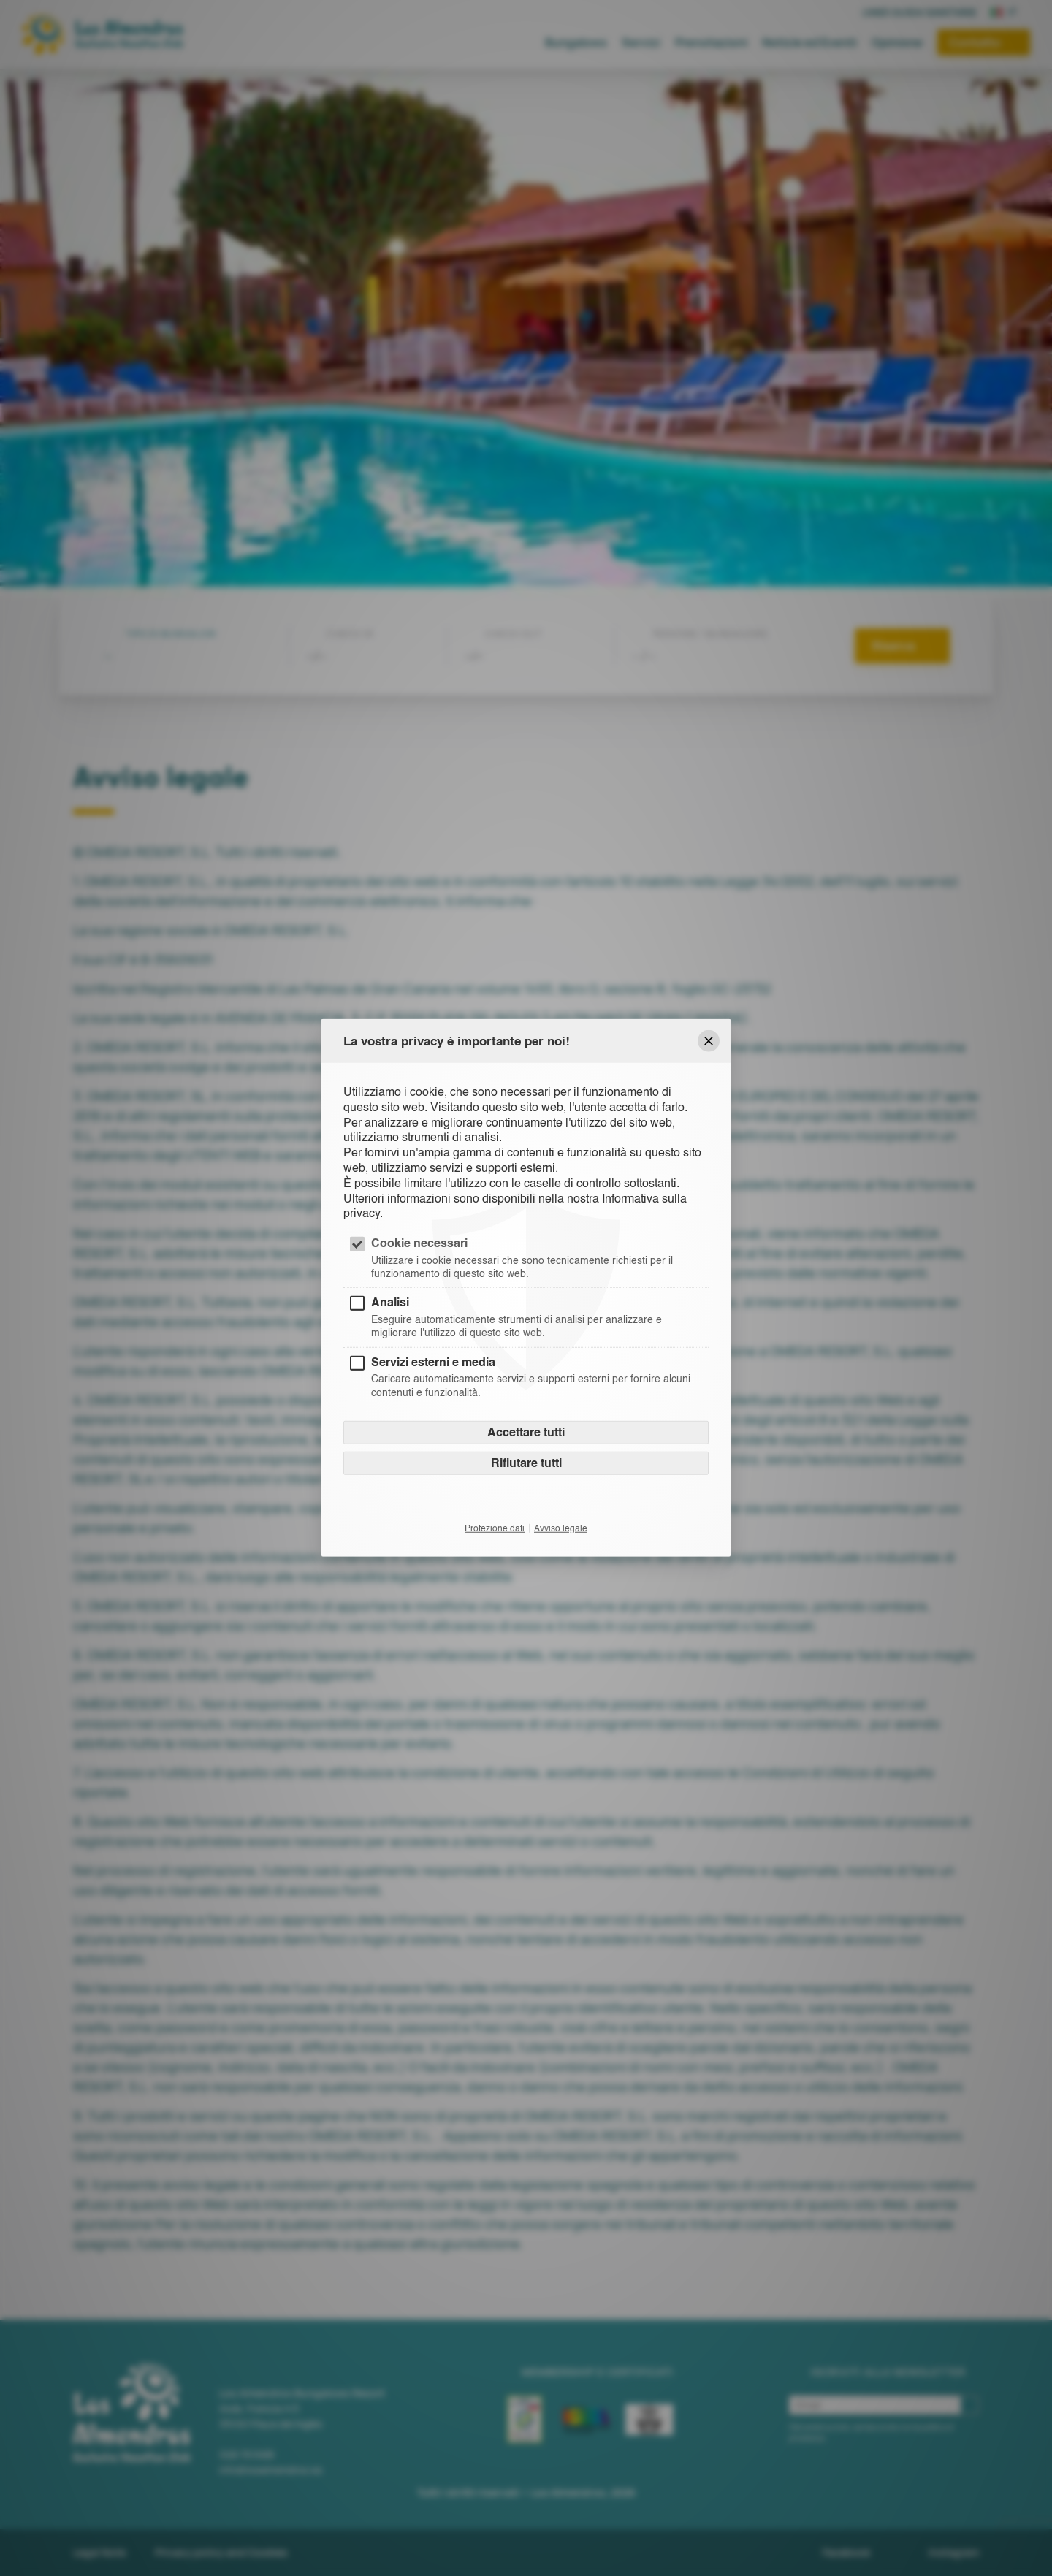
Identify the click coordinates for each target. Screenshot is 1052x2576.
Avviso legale (560, 1527)
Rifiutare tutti (526, 1462)
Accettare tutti (526, 1431)
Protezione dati (495, 1527)
